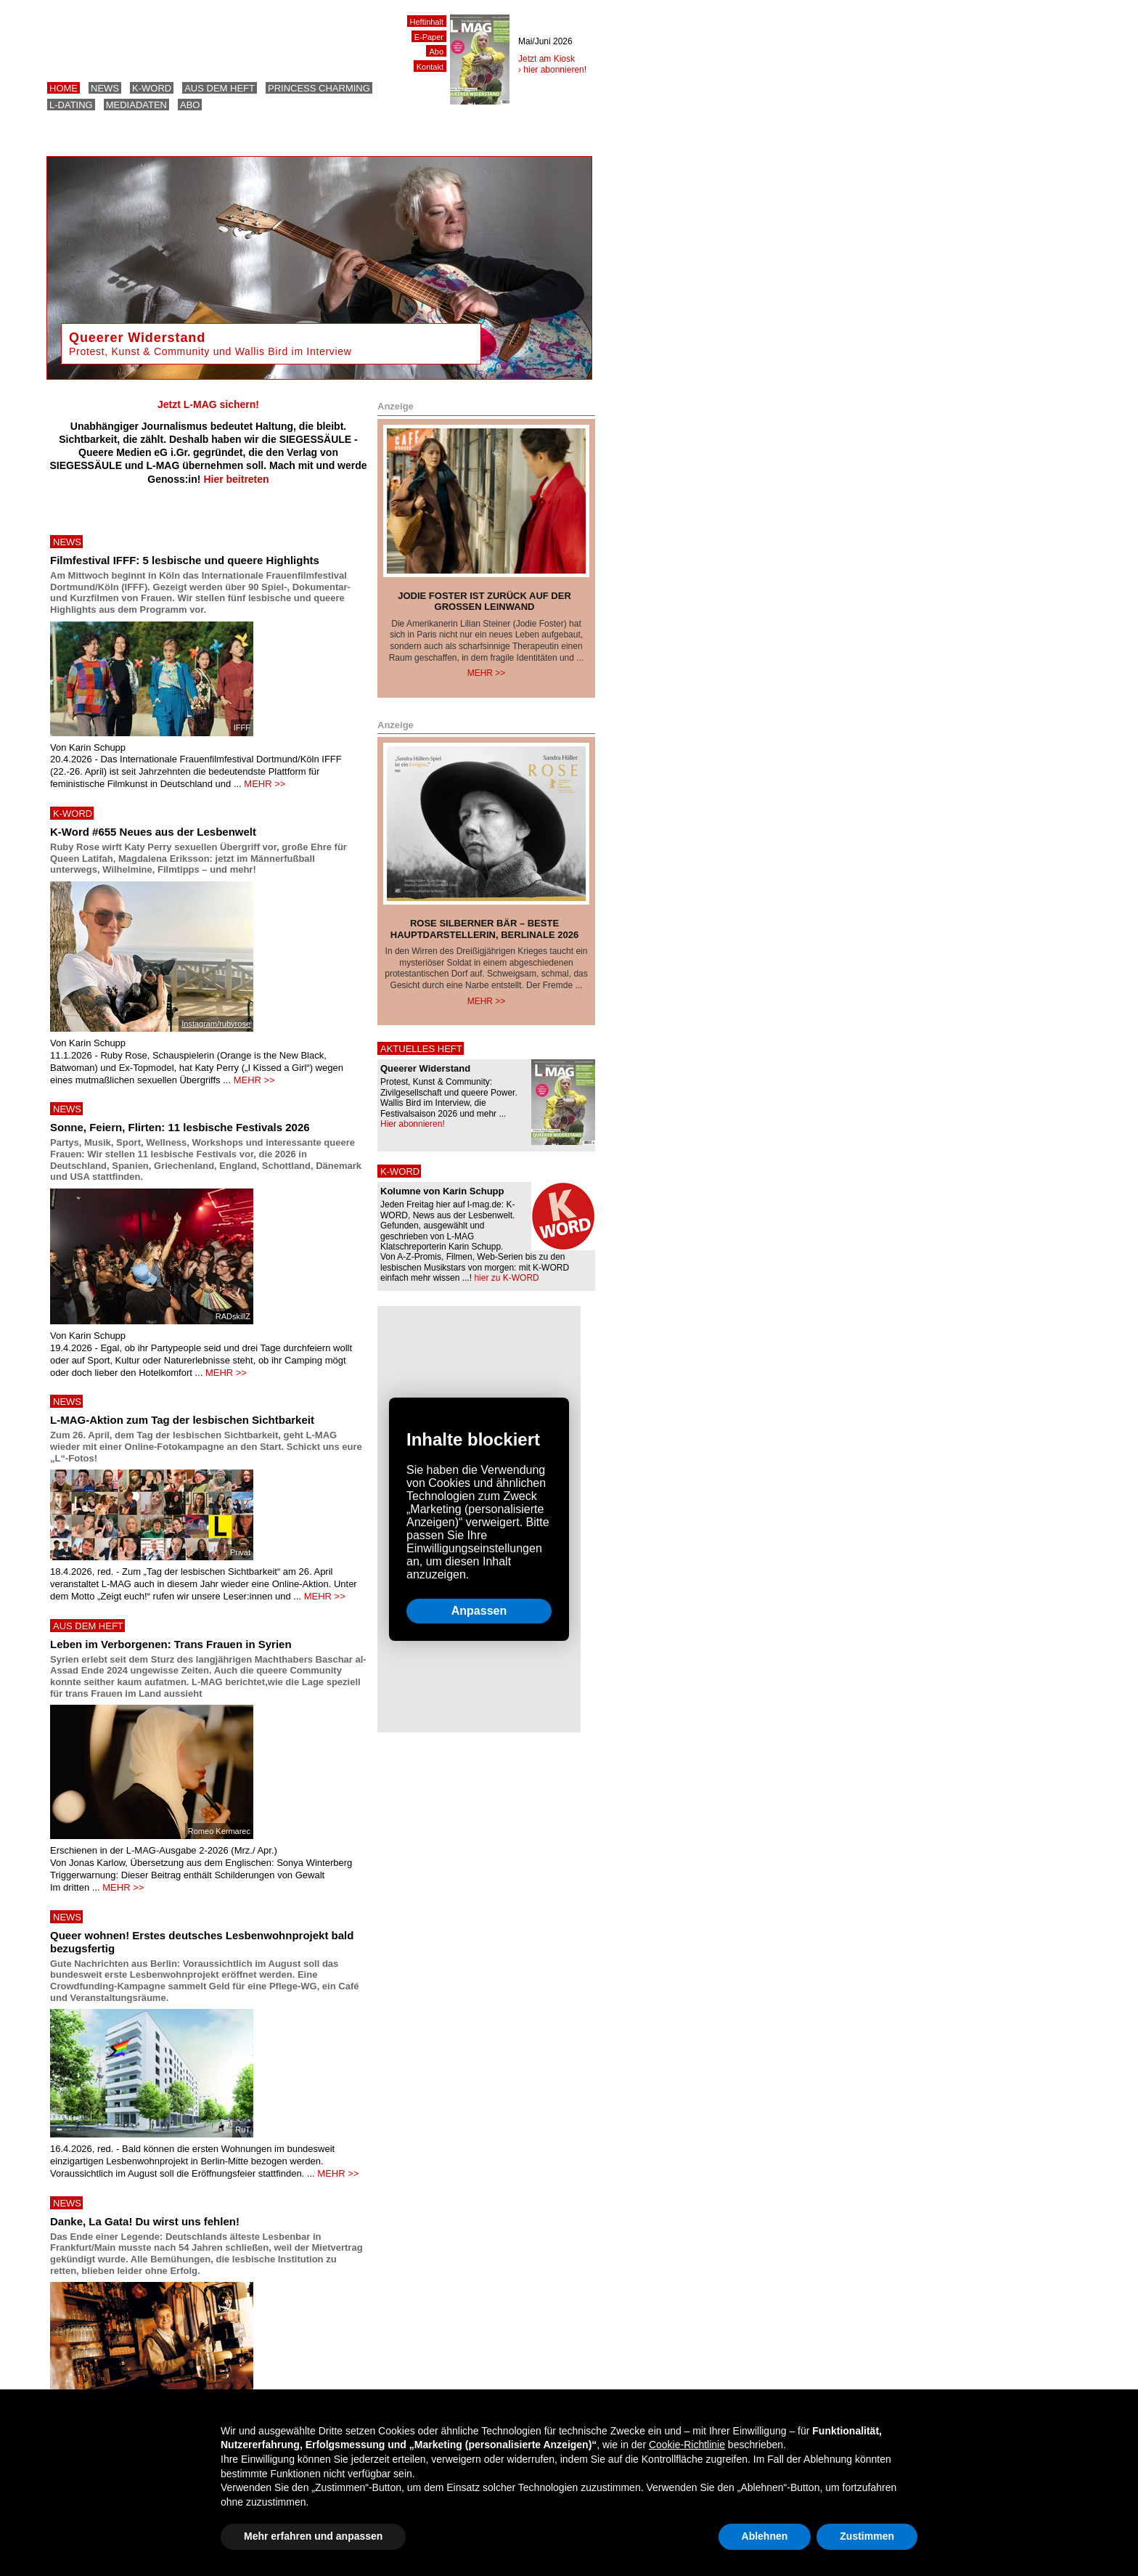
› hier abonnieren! (552, 70)
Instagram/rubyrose (215, 1023)
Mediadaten (136, 104)
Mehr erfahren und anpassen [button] (313, 2536)
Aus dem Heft (219, 88)
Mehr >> (486, 673)
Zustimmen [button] (867, 2536)
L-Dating (71, 104)
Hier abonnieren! (412, 1124)
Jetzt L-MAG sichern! (208, 404)
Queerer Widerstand (137, 337)
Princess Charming (319, 88)
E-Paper (428, 37)
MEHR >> (264, 783)
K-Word (151, 88)
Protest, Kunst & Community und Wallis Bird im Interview (210, 351)
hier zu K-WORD (506, 1278)
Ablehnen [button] (765, 2536)
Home (63, 88)
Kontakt (430, 66)
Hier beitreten (236, 479)
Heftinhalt (426, 21)
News (105, 88)
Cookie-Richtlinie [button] (687, 2444)
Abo (190, 104)
